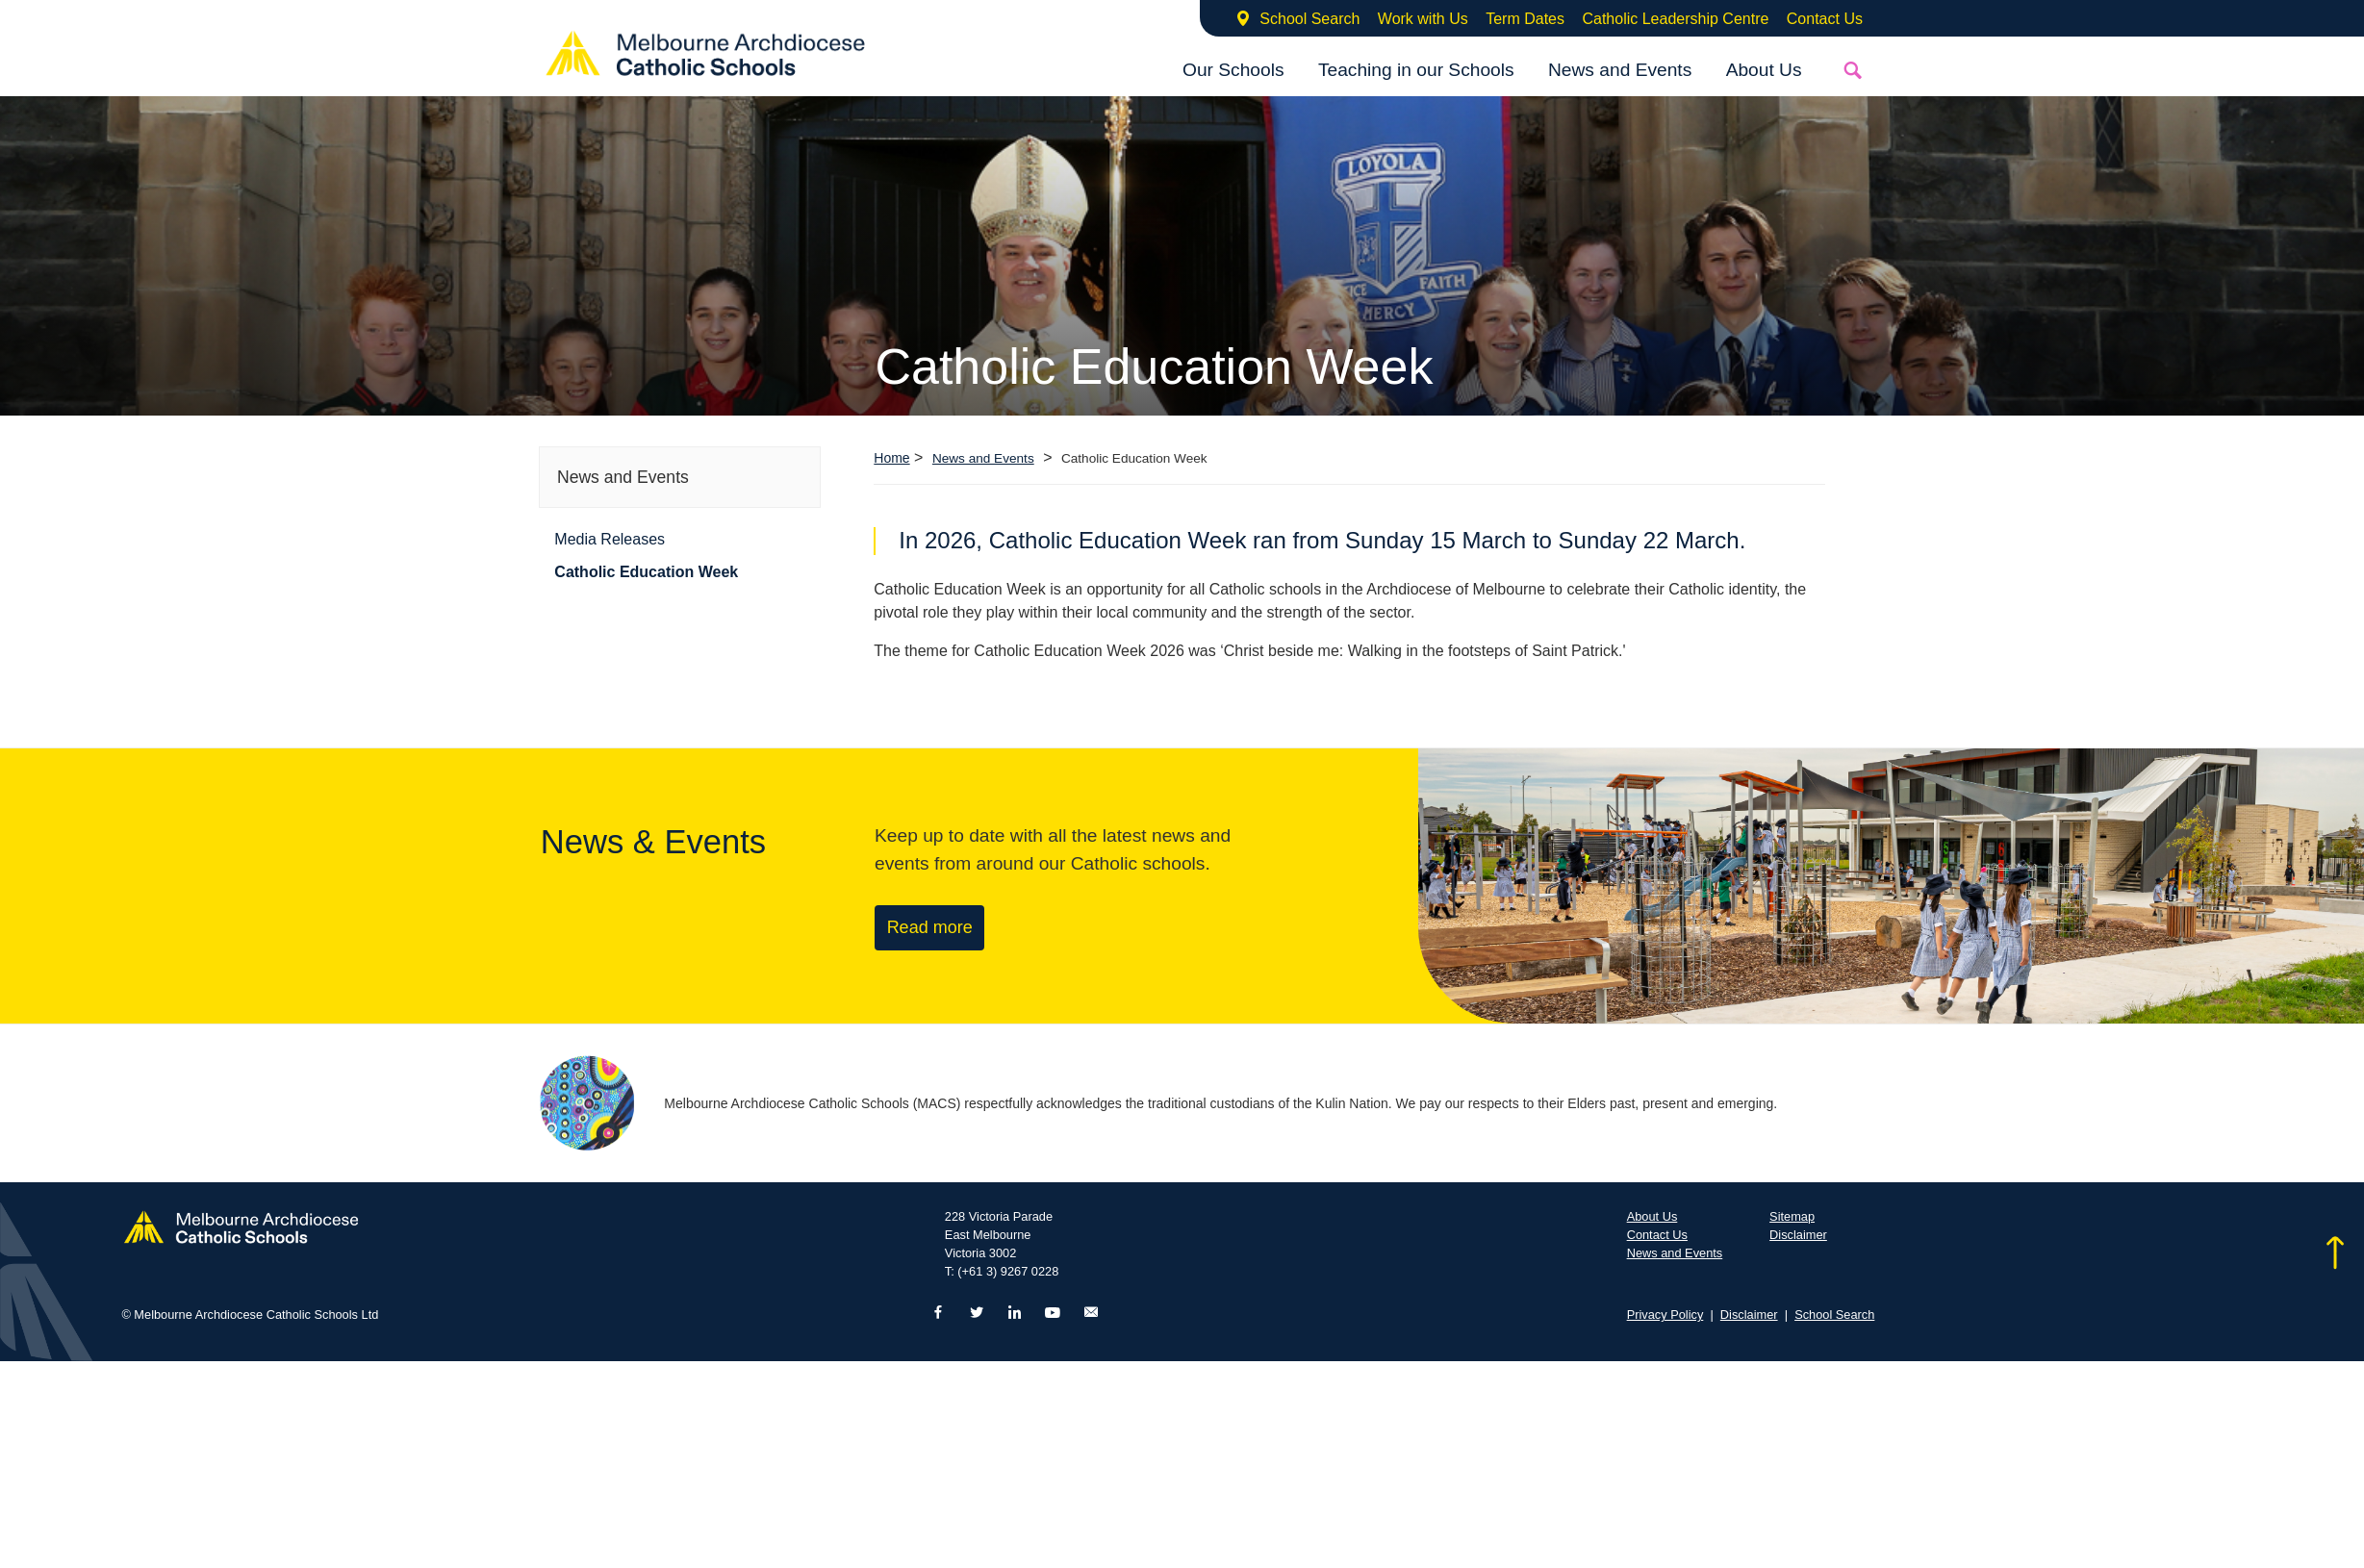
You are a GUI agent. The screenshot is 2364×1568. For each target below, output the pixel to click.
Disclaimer (1798, 1234)
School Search (1309, 19)
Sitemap (1792, 1216)
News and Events (1619, 70)
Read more (930, 927)
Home (891, 458)
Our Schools (1233, 70)
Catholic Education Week (646, 572)
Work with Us (1423, 19)
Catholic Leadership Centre (1675, 19)
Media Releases (609, 539)
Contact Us (1825, 19)
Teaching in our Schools (1416, 70)
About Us (1764, 70)
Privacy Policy (1665, 1314)
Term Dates (1525, 19)
